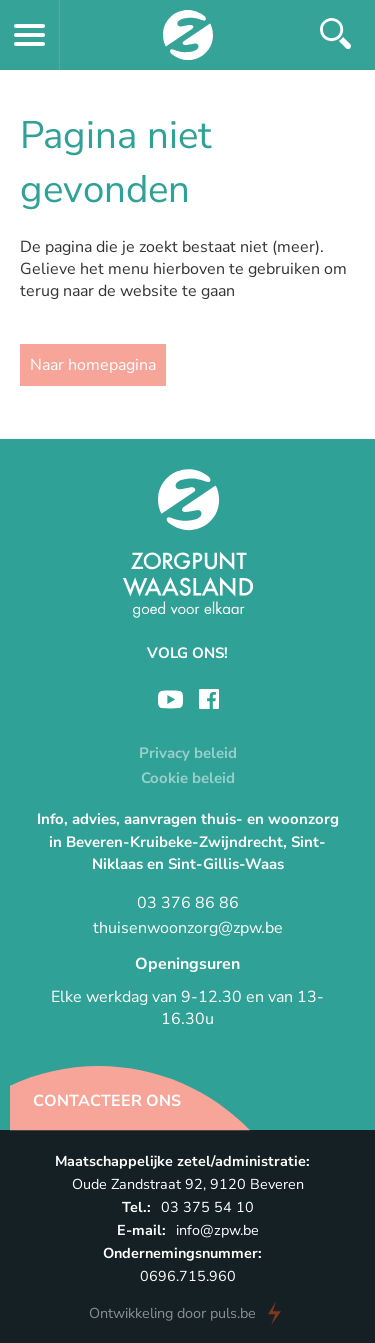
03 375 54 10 (207, 1207)
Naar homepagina (93, 365)
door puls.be (172, 1313)
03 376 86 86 (188, 903)
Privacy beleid (188, 753)
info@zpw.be (217, 1230)
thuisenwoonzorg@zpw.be (188, 928)
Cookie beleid (188, 778)
